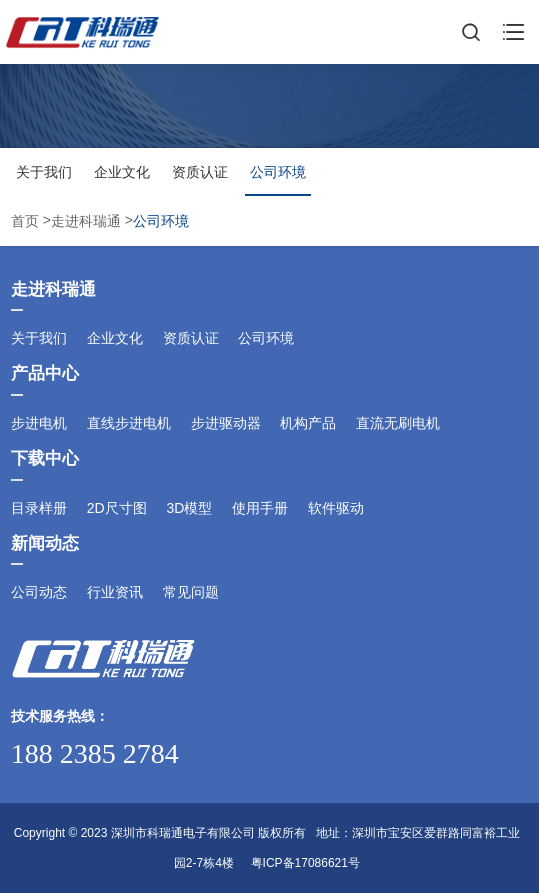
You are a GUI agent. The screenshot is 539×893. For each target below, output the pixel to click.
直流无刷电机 (398, 423)
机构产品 (308, 423)
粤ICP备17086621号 (305, 863)
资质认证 (200, 172)
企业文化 (122, 172)
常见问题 (191, 592)
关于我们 (44, 172)
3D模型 (189, 508)
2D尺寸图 (117, 508)
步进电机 (39, 423)
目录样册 (39, 508)
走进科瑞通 (86, 222)
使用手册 (260, 508)
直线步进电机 (129, 423)
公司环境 (278, 172)
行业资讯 (115, 592)
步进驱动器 (226, 423)
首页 (27, 222)
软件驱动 (336, 508)
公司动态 (39, 592)
